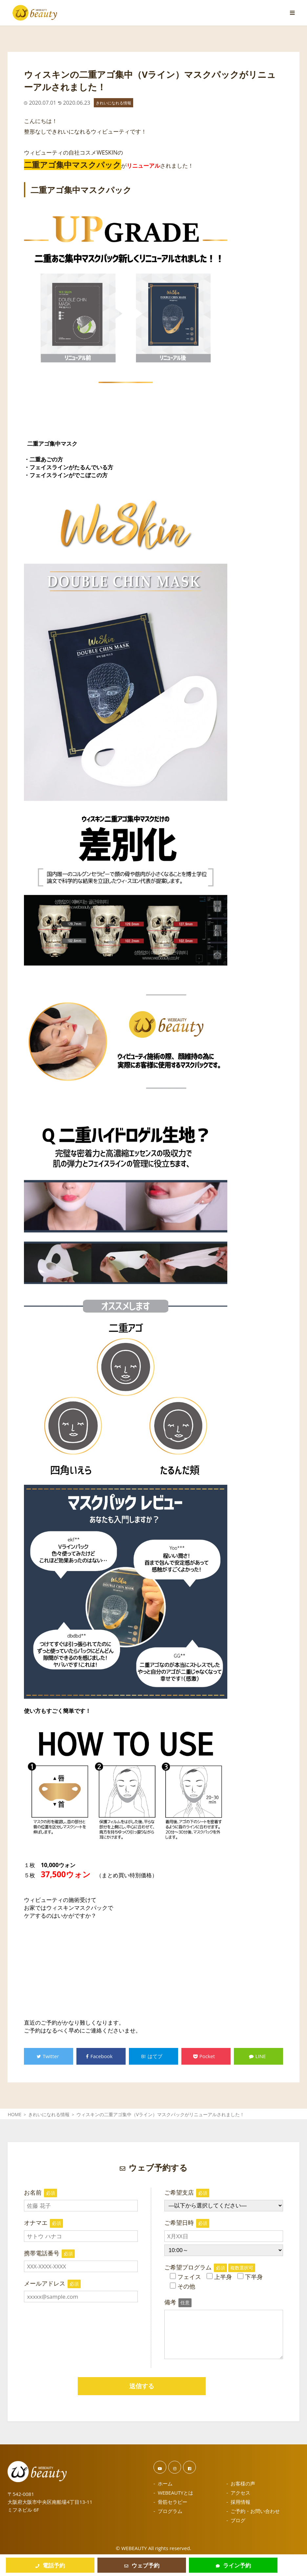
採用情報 (240, 2502)
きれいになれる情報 (113, 102)
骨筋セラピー (172, 2502)
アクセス (240, 2492)
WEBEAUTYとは (175, 2492)
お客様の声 (243, 2483)
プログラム (170, 2511)
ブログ (238, 2520)
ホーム (165, 2483)
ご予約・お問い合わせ (255, 2511)
